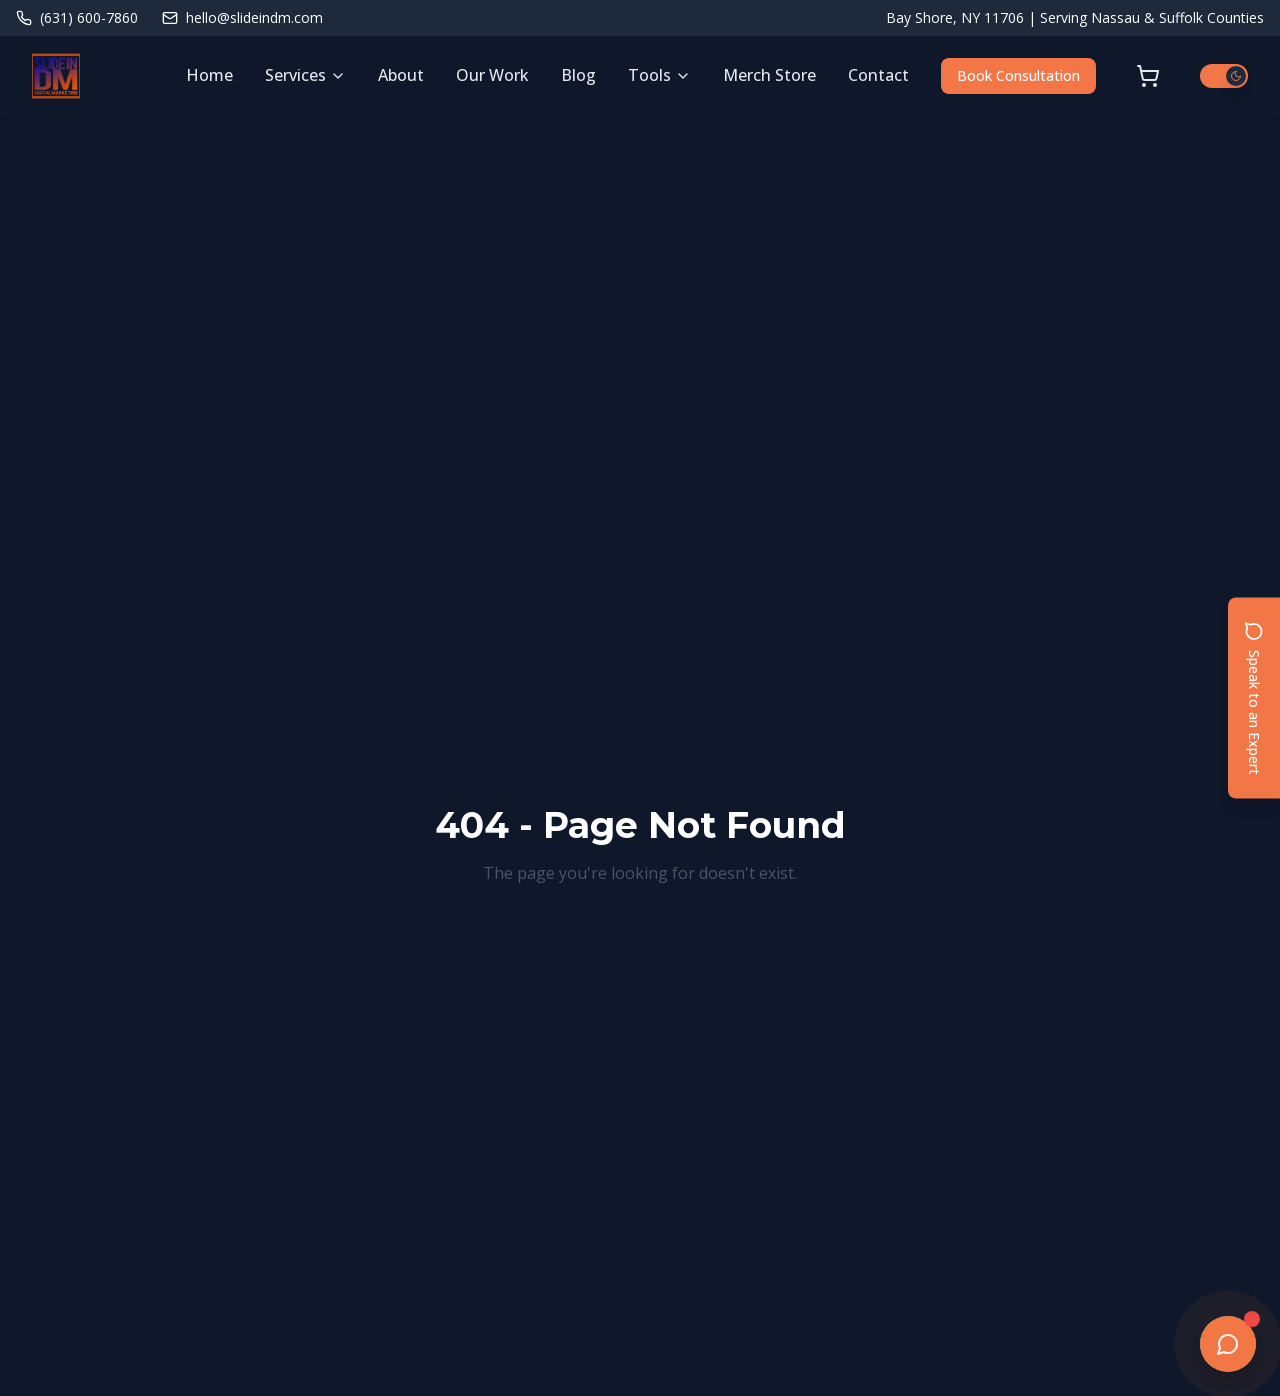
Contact (878, 75)
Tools (659, 75)
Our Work (492, 75)
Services (305, 75)
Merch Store (769, 75)
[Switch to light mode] (1224, 76)
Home (209, 75)
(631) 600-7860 (77, 17)
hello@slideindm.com (242, 17)
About (401, 75)
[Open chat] (1228, 1344)
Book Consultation (1018, 75)
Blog (578, 75)
